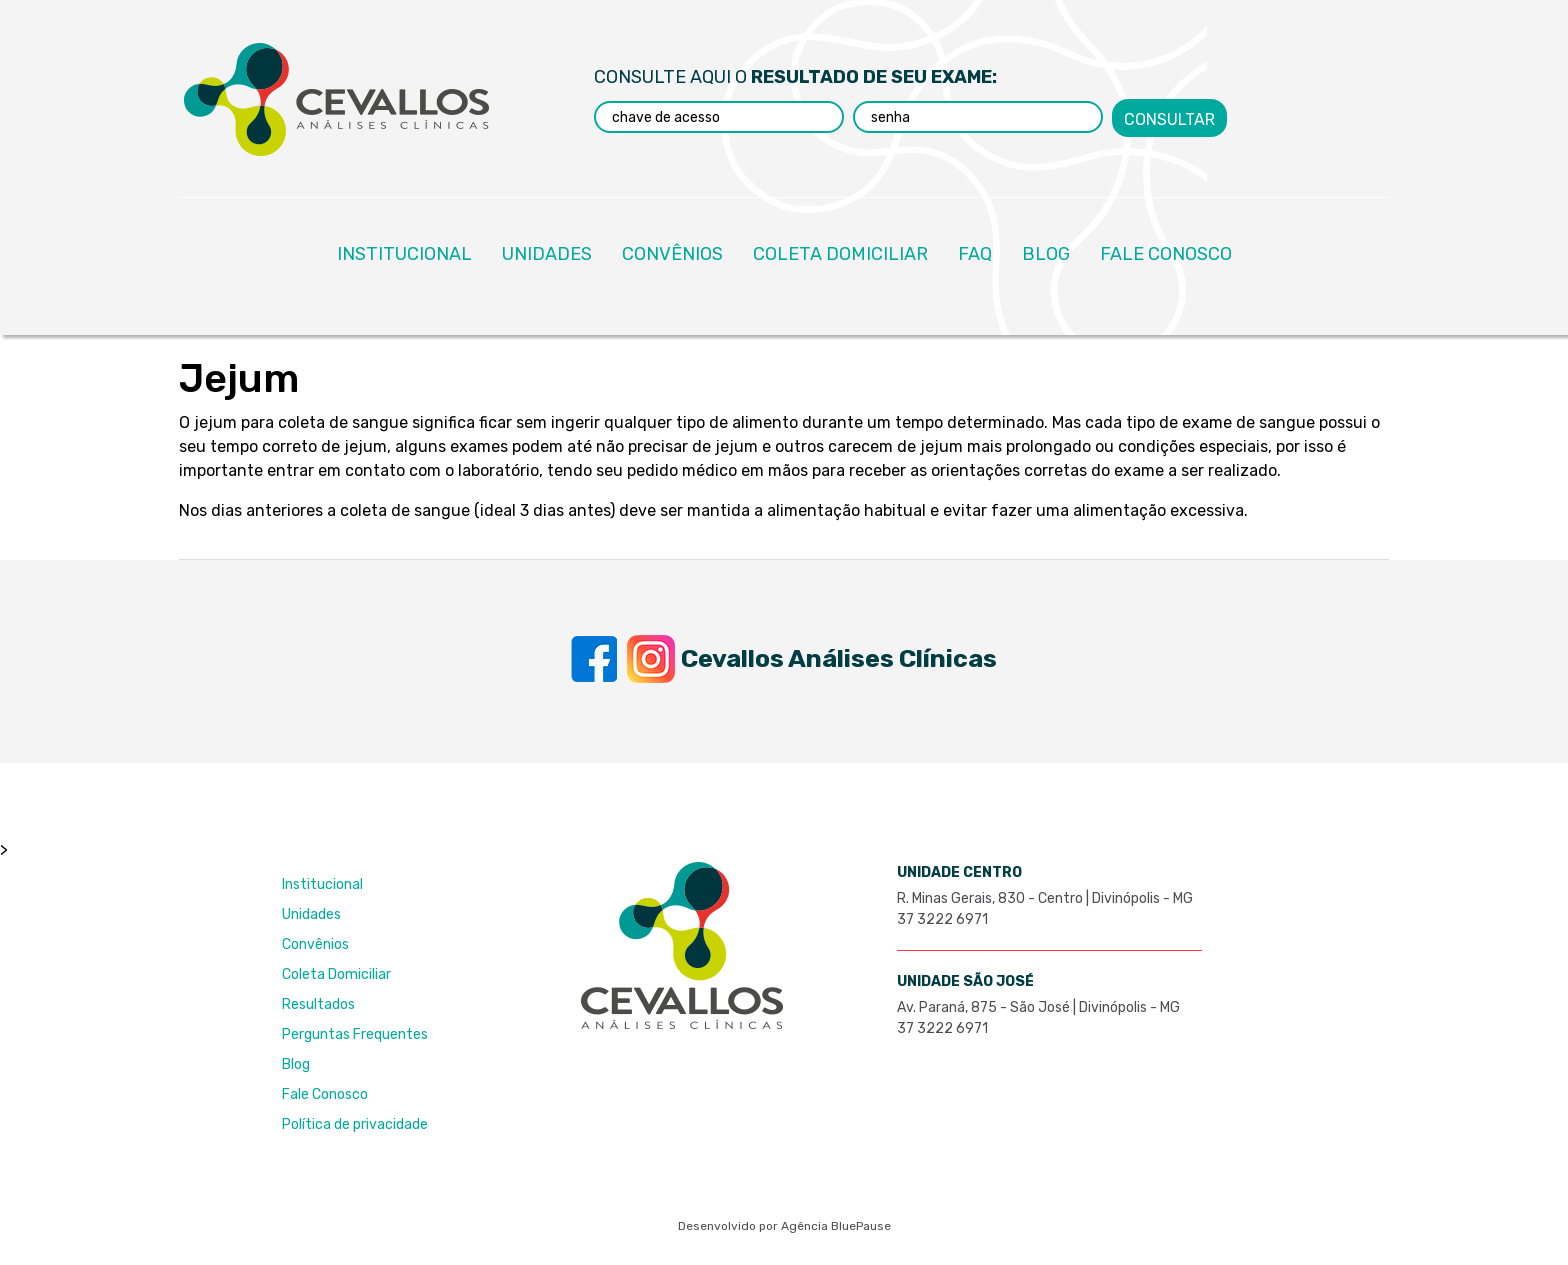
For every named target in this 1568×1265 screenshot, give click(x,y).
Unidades (311, 914)
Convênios (315, 944)
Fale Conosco (325, 1094)
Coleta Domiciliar (336, 974)
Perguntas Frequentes (355, 1034)
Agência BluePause (836, 1226)
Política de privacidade (355, 1124)
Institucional (322, 884)
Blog (296, 1064)
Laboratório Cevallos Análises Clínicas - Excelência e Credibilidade (336, 99)
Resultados (318, 1004)
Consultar (1169, 116)
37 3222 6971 (942, 919)
